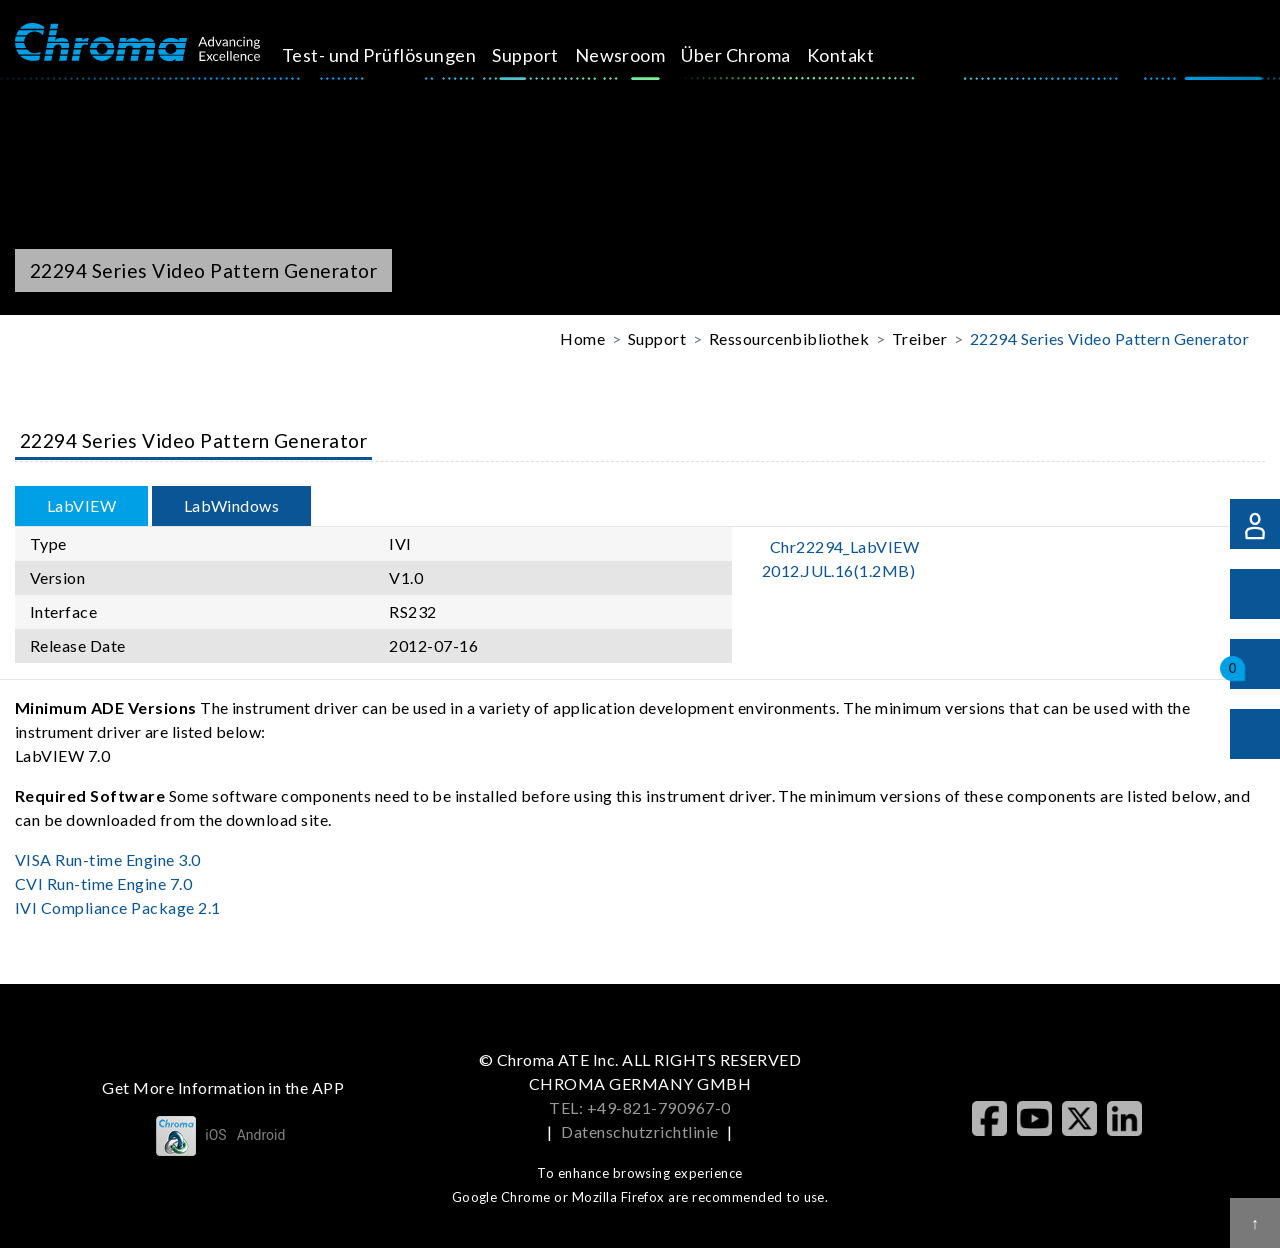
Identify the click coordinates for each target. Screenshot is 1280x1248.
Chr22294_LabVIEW (841, 558)
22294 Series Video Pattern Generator (1109, 338)
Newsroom (637, 55)
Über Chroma (753, 55)
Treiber (919, 338)
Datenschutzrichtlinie (639, 1131)
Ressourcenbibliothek (789, 338)
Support (543, 55)
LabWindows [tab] (232, 505)
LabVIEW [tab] (81, 505)
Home (582, 338)
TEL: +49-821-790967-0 (639, 1107)
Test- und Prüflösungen (396, 55)
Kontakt (857, 55)
